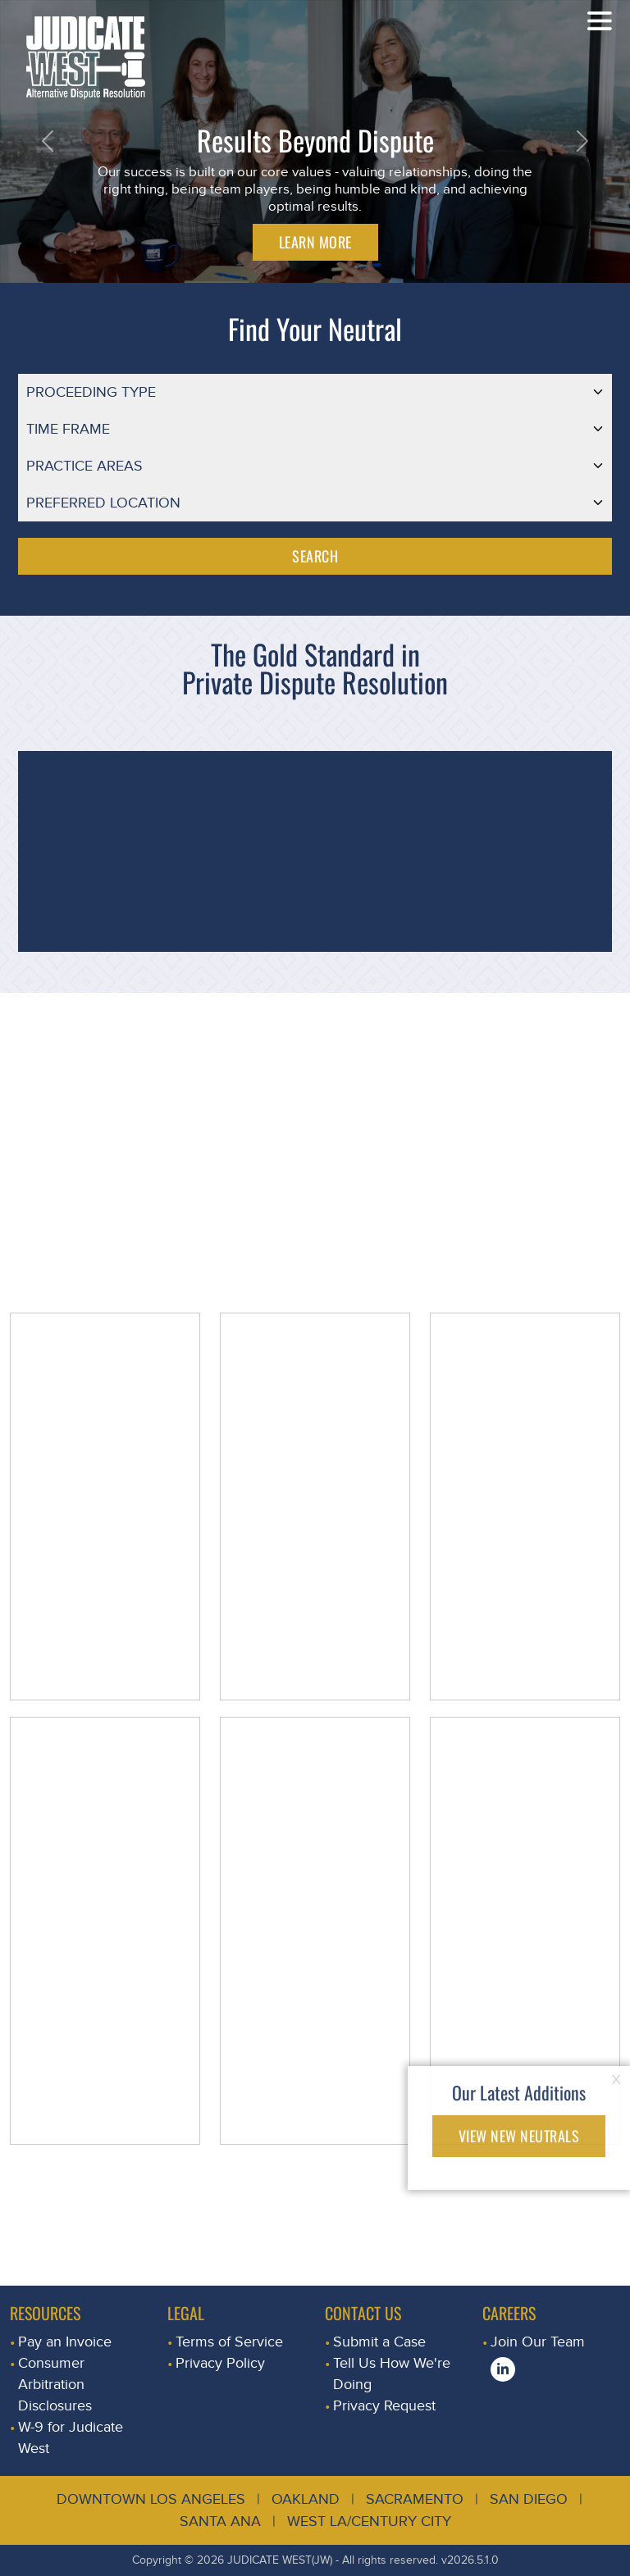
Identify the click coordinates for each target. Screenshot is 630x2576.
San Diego (529, 2499)
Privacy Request (384, 2405)
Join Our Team (538, 2342)
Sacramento (414, 2499)
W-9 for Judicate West (70, 2438)
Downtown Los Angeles (151, 2499)
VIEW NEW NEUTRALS (519, 2135)
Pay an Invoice (65, 2342)
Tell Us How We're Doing (391, 2374)
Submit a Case (379, 2342)
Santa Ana (220, 2521)
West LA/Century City (369, 2521)
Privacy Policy (220, 2363)
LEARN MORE (315, 242)
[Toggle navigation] (599, 20)
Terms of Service (229, 2342)
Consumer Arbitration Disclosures (55, 2384)
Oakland (306, 2499)
